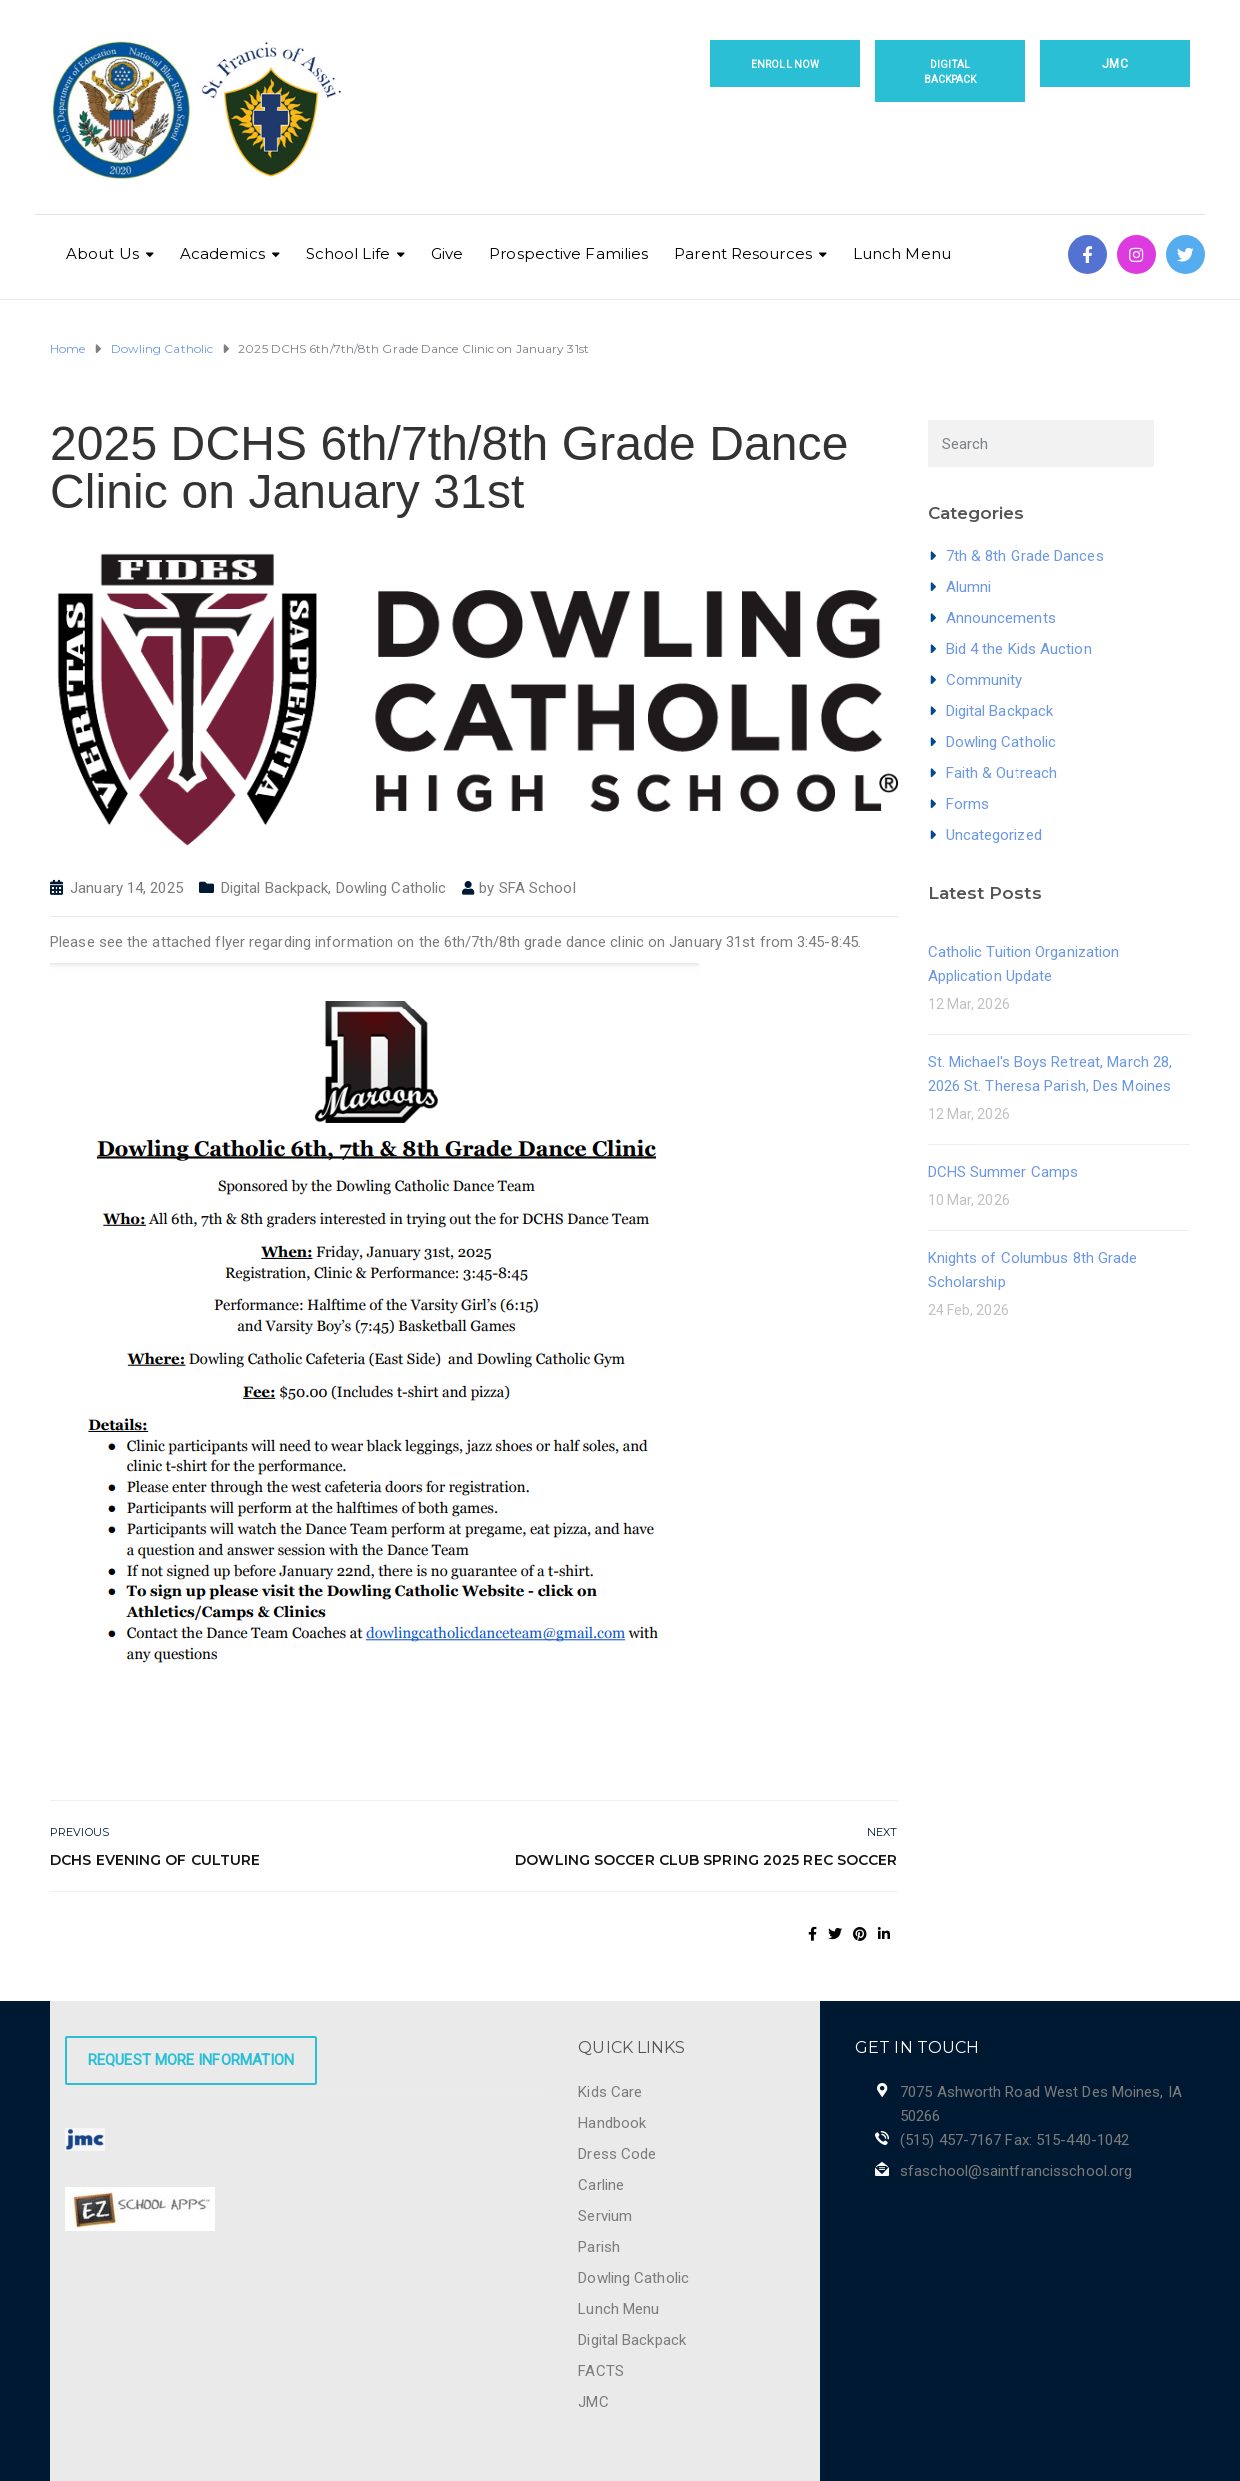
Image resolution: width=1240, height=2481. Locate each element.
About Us (102, 253)
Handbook (612, 2123)
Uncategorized (994, 835)
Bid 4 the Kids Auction (1019, 649)
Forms (968, 804)
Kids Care (610, 2092)
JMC (1114, 64)
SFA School (537, 888)
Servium (605, 2216)
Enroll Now (785, 64)
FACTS (601, 2371)
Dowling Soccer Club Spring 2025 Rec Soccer (706, 1860)
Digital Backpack (950, 72)
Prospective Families (568, 253)
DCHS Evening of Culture (155, 1860)
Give (447, 253)
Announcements (1001, 618)
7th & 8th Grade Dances (1025, 556)
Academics (222, 253)
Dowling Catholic (391, 888)
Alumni (969, 587)
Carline (601, 2185)
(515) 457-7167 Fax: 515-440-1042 (1014, 2140)
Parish (599, 2247)
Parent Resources (743, 253)
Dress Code (617, 2154)
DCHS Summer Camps (1003, 1172)
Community (984, 680)
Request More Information (191, 2060)
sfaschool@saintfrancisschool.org (1016, 2171)
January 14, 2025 (126, 888)
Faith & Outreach (1002, 773)
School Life (348, 253)
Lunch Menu (902, 253)
